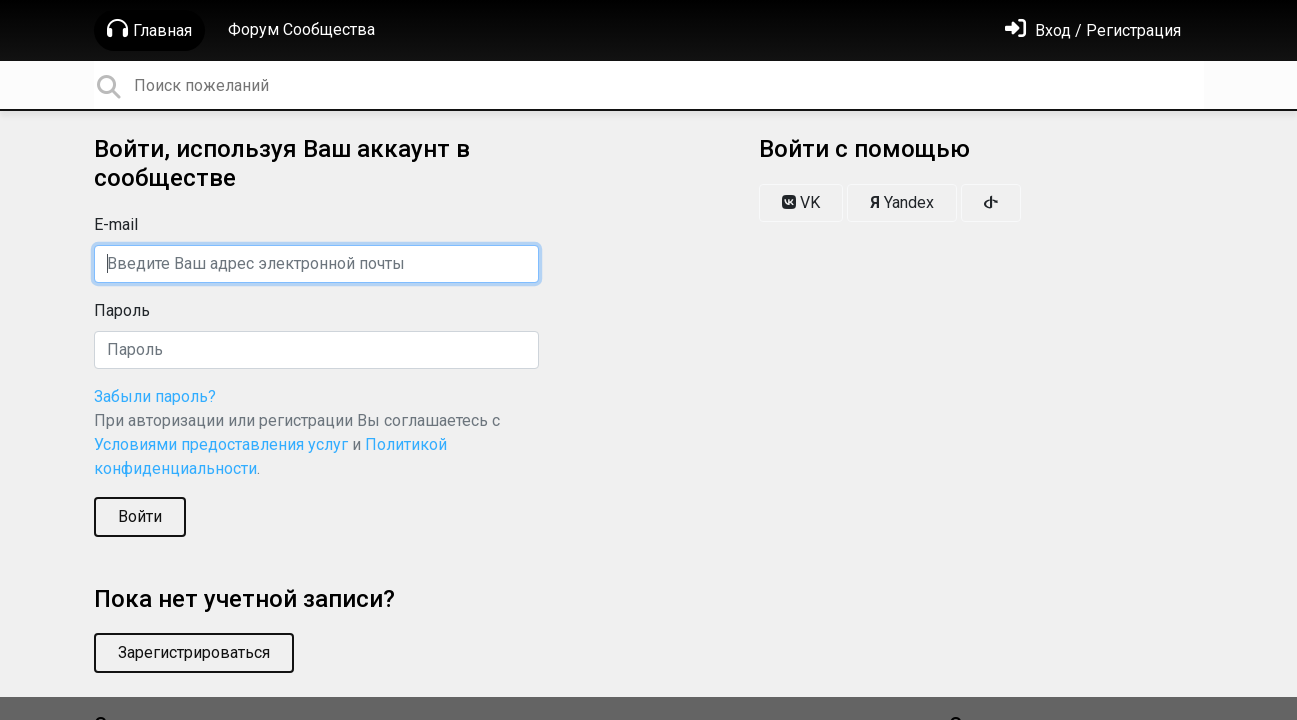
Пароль (122, 310)
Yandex (902, 202)
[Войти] (1093, 30)
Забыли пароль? (155, 396)
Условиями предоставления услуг (221, 444)
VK (801, 202)
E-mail (116, 224)
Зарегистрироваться (194, 652)
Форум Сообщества (301, 29)
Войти (140, 516)
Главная (149, 29)
